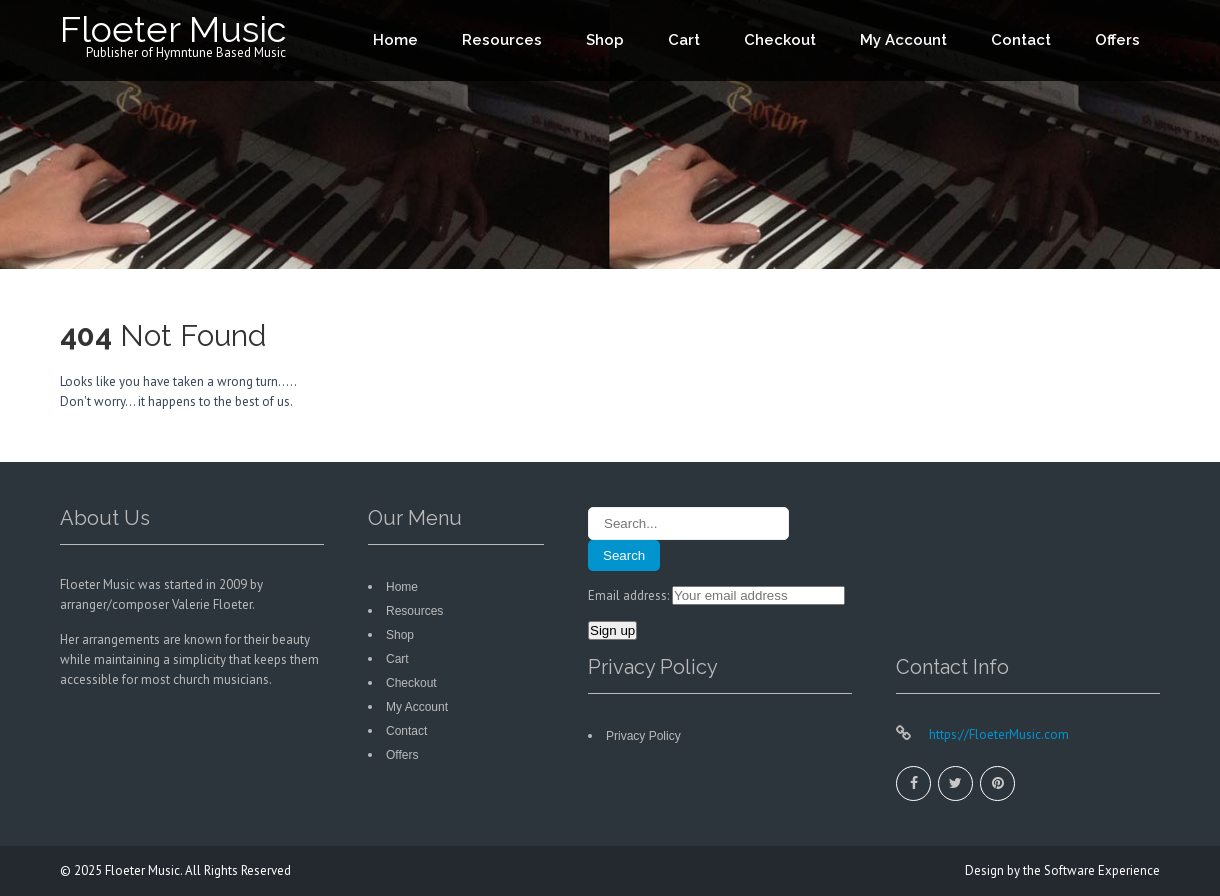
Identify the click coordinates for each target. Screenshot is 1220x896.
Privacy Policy (643, 736)
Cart (684, 40)
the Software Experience (1091, 870)
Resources (502, 40)
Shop (605, 40)
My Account (903, 40)
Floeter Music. (145, 870)
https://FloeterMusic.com (997, 734)
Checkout (780, 40)
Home (395, 40)
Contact (1021, 40)
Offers (1117, 40)
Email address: (630, 595)
